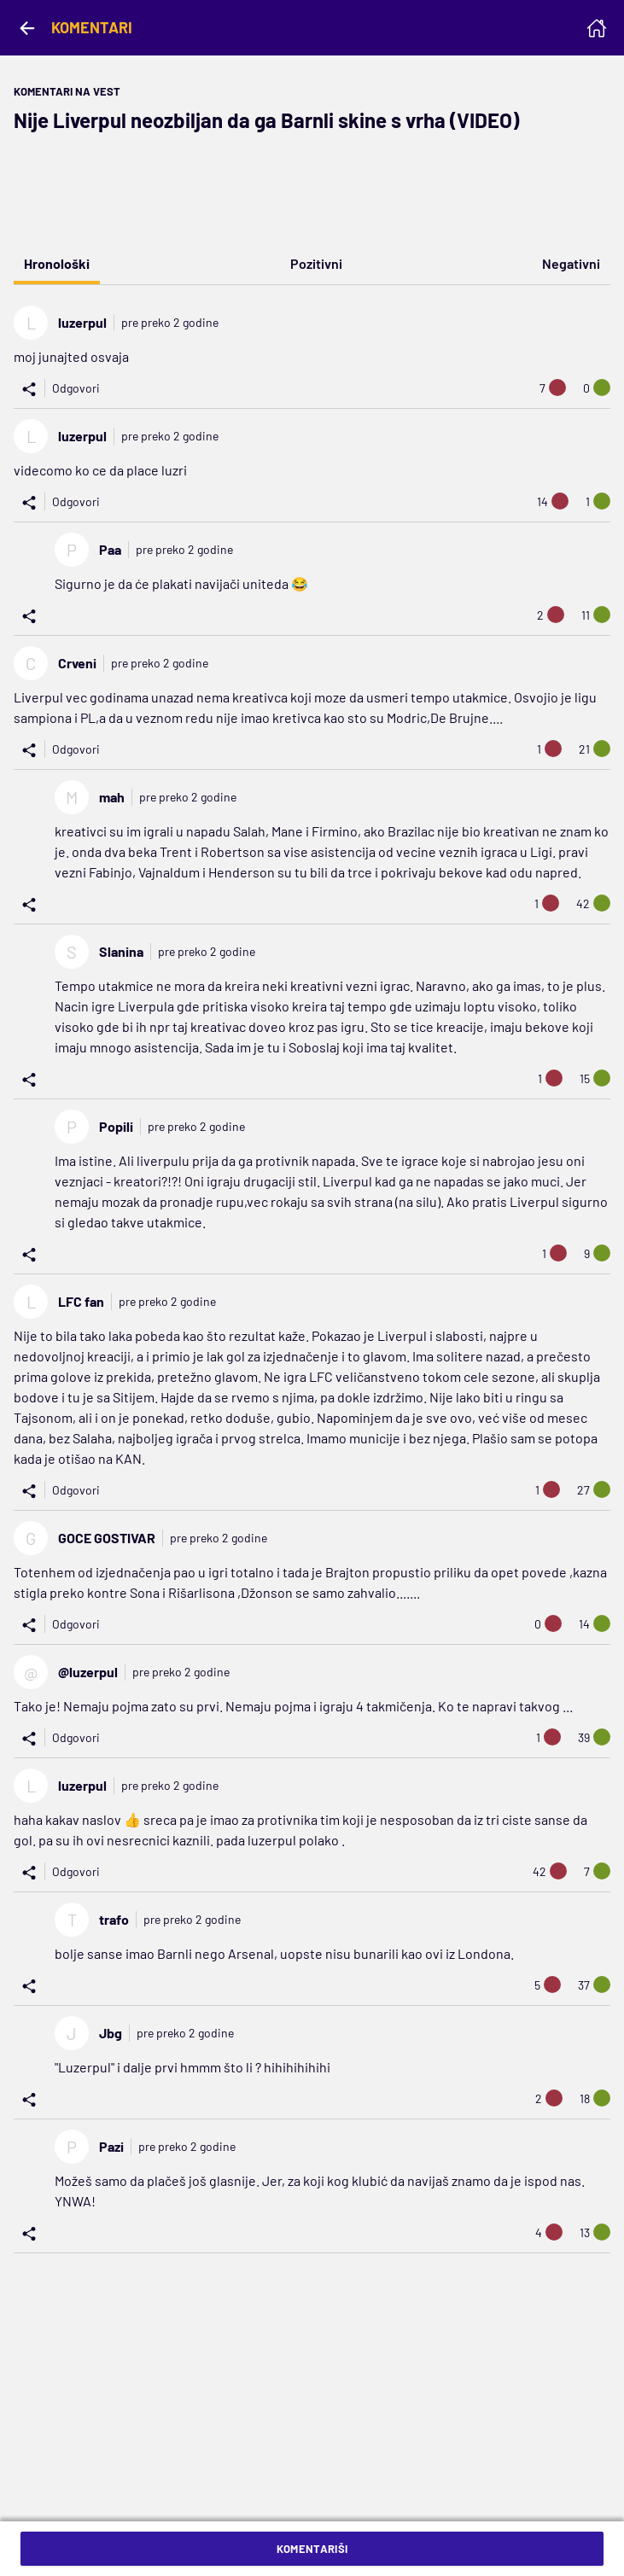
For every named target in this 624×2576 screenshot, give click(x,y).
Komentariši (312, 2549)
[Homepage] (596, 28)
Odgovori (76, 388)
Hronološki (57, 263)
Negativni (571, 263)
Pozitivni (316, 263)
